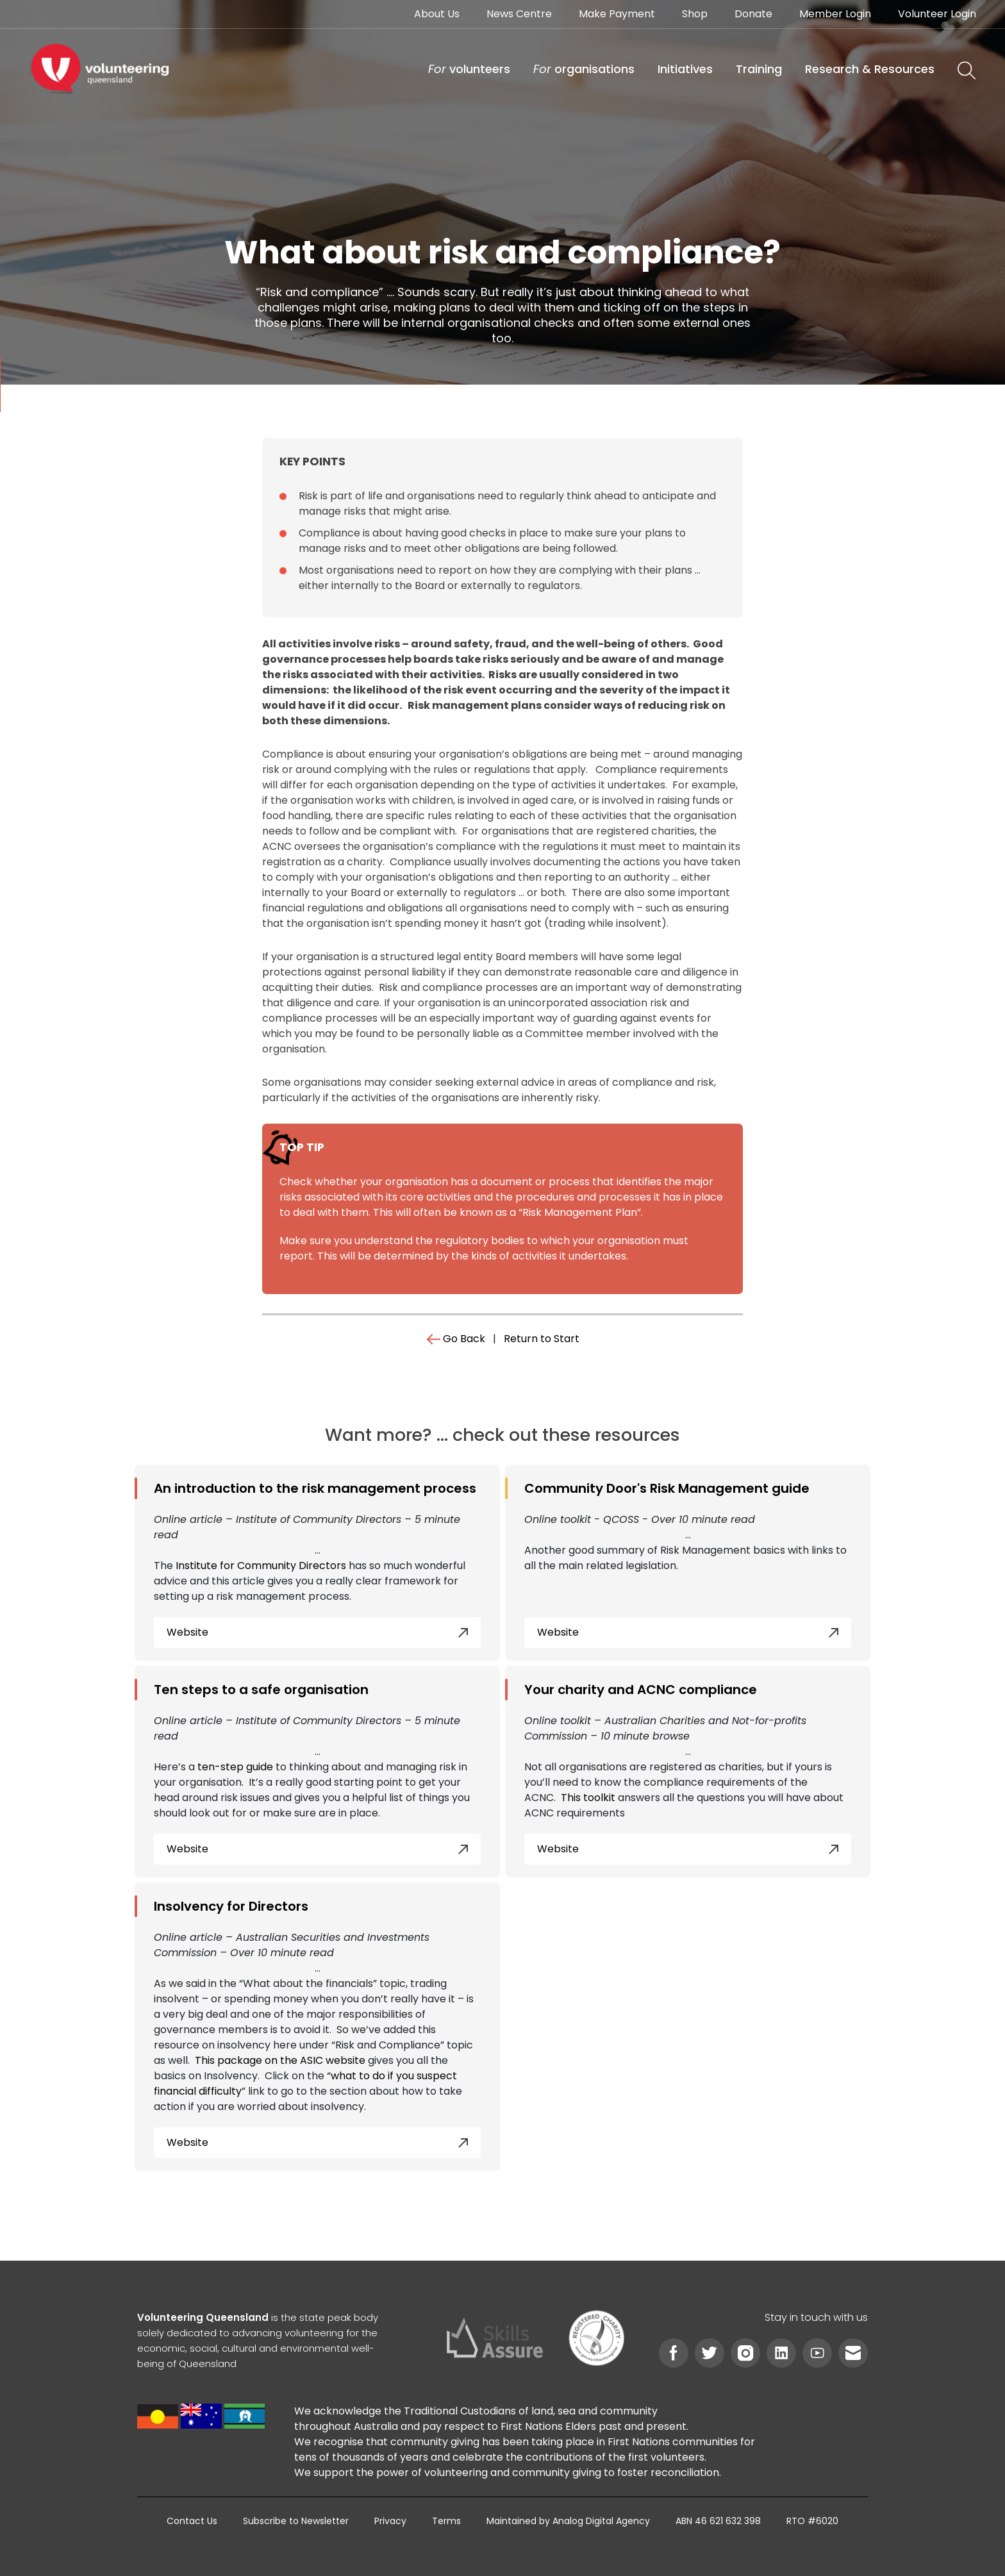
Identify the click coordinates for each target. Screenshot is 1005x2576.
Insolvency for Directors (231, 1906)
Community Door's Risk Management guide (667, 1488)
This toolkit (588, 1797)
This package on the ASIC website (280, 2060)
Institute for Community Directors (261, 1565)
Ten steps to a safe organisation (261, 1690)
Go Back (455, 1338)
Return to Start (541, 1338)
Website (317, 1632)
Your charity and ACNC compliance (640, 1690)
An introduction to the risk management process (315, 1488)
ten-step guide (235, 1766)
